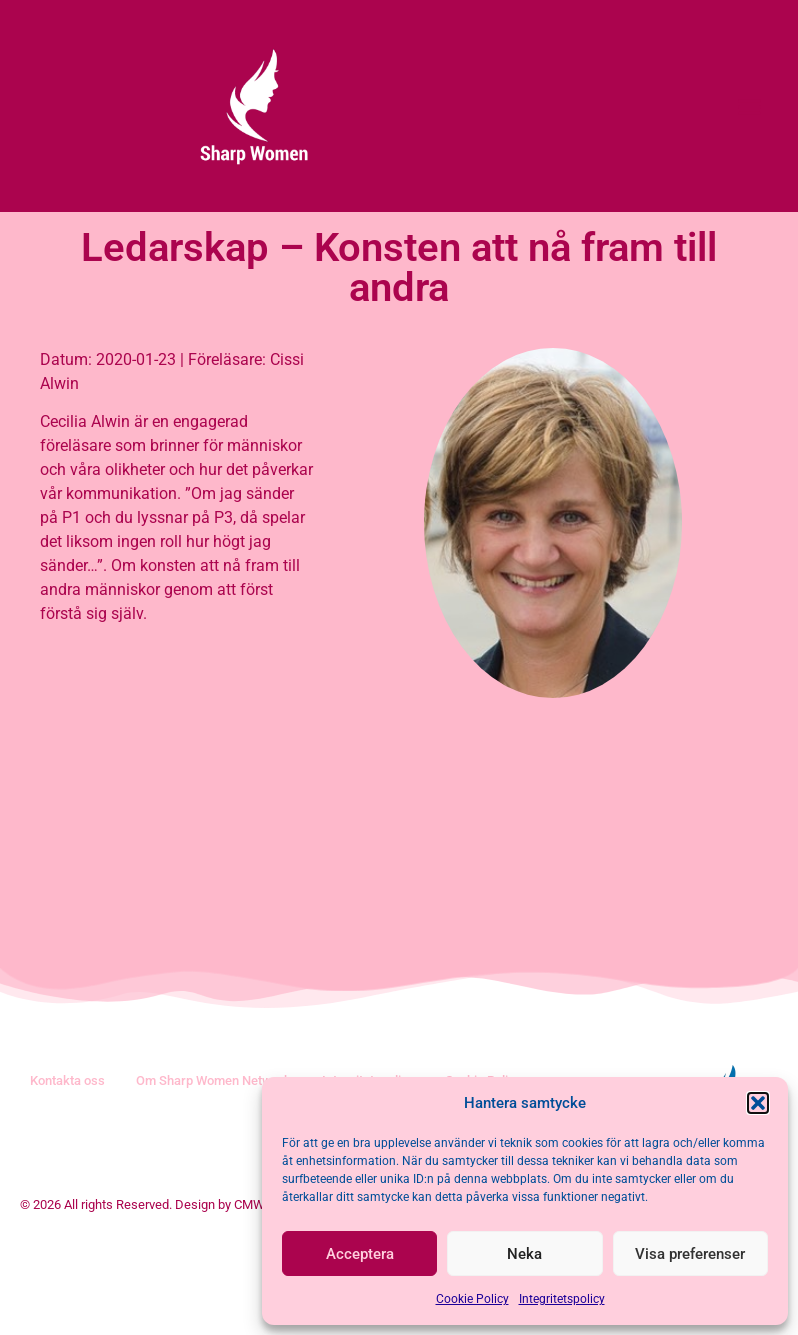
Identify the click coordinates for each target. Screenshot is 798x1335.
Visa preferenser (690, 1254)
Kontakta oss (67, 1174)
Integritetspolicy (562, 1299)
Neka (524, 1254)
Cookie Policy (472, 1299)
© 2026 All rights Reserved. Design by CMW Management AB (191, 1298)
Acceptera (360, 1254)
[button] (758, 1103)
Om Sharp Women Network (213, 1174)
